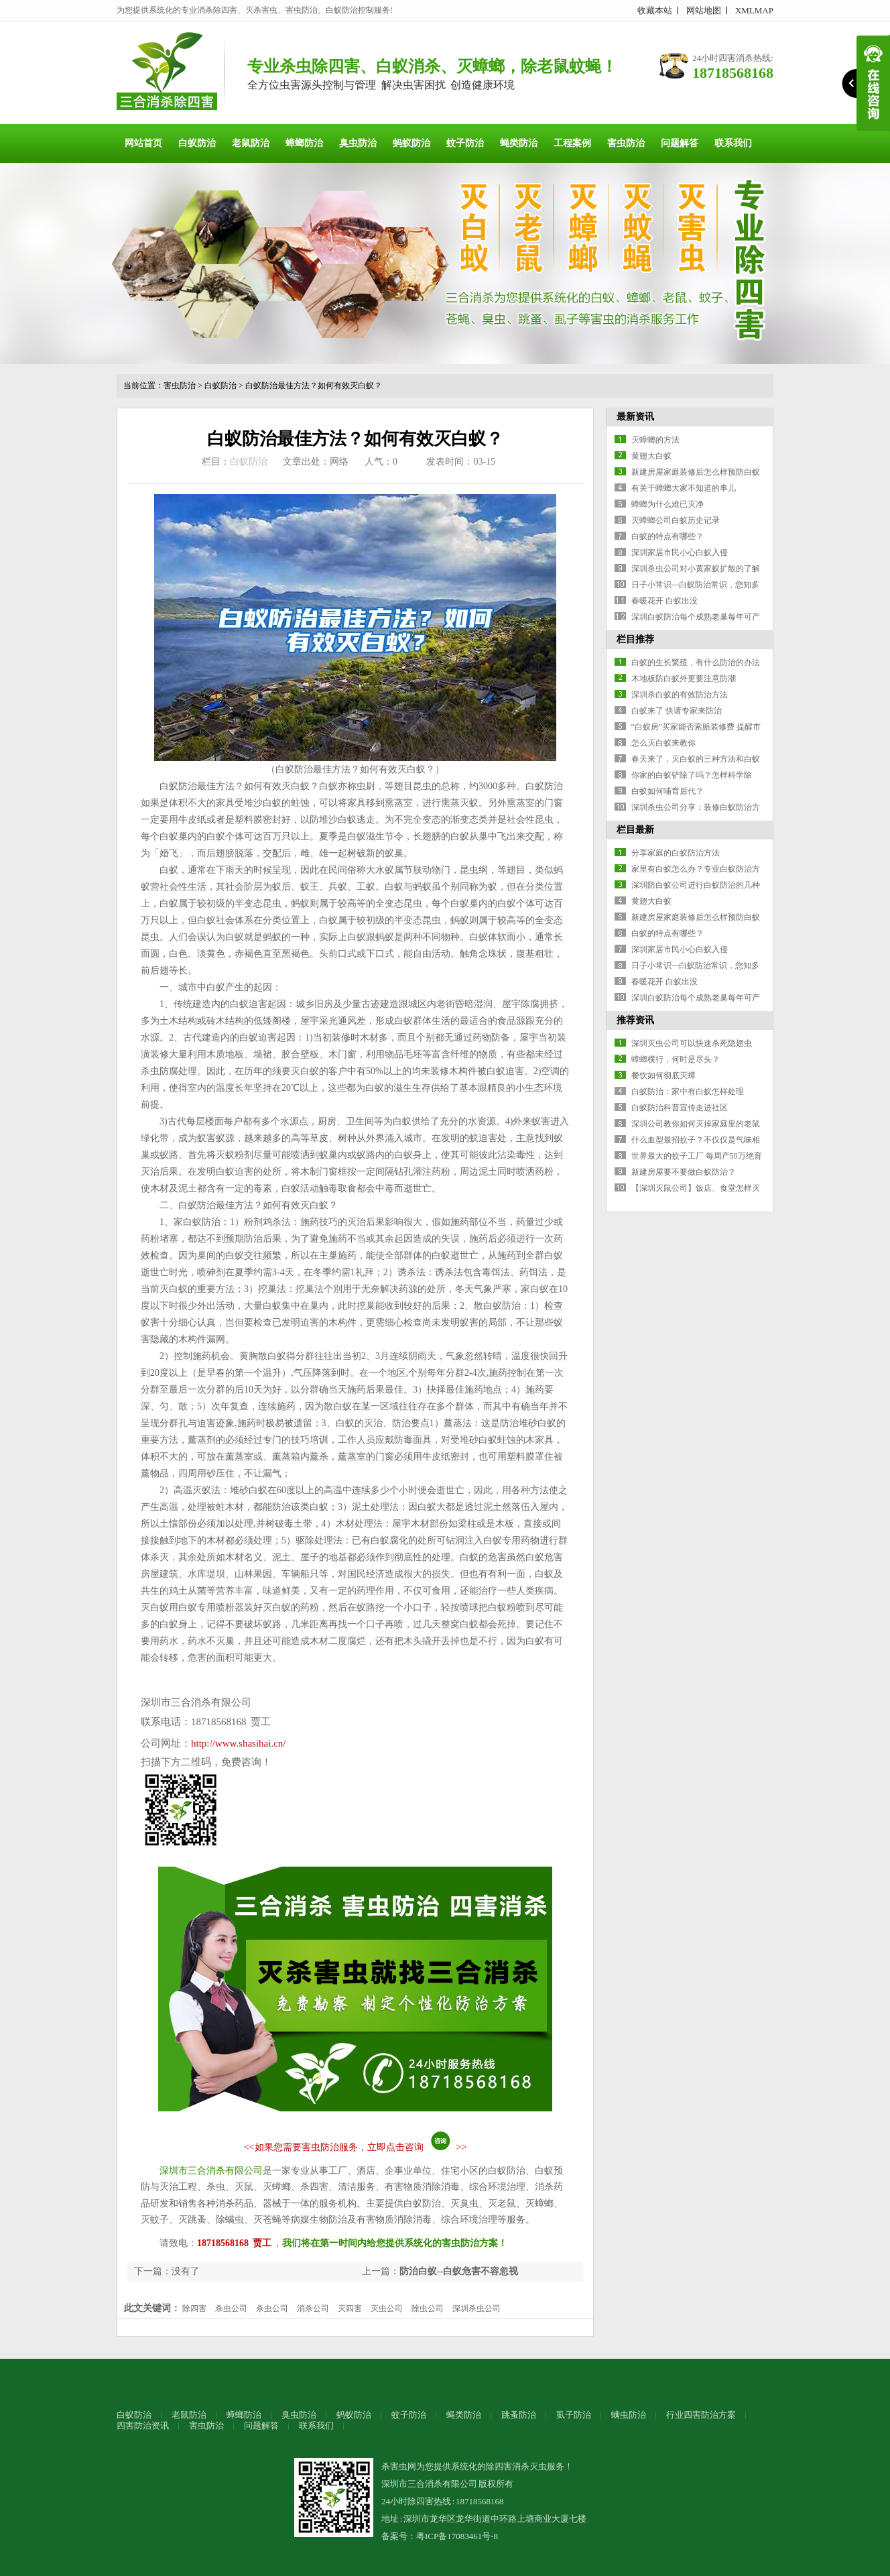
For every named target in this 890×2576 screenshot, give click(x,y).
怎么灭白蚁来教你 (663, 743)
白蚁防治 (197, 143)
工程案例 (572, 143)
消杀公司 (313, 2308)
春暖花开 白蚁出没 (664, 600)
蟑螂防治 (304, 143)
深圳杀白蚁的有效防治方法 (679, 694)
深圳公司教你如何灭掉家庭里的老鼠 (695, 1123)
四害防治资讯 (143, 2425)
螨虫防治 (628, 2415)
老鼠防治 (250, 143)
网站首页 (143, 143)
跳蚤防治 (518, 2415)
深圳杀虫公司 (476, 2308)
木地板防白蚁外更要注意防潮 (683, 678)
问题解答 (679, 143)
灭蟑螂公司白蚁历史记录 (675, 520)
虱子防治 (573, 2415)
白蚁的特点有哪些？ (667, 536)
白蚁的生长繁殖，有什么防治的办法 (695, 662)
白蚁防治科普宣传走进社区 (679, 1107)
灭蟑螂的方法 (655, 440)
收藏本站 (654, 10)
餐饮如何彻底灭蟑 (663, 1075)
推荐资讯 (635, 1020)
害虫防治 (626, 143)
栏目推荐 (635, 639)
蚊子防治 (465, 143)
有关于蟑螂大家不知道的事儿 (683, 488)
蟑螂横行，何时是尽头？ (675, 1059)
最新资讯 (635, 417)
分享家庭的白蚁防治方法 (675, 853)
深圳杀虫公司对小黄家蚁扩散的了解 (695, 568)
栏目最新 (635, 830)
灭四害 (350, 2308)
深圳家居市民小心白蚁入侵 (679, 552)
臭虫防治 (358, 143)
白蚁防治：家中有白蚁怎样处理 (687, 1091)
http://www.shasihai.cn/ (238, 1743)
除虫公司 (427, 2308)
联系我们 (733, 143)
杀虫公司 (231, 2308)
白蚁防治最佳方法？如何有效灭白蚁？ (313, 385)
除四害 (194, 2308)
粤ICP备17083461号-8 (457, 2536)
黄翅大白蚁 (651, 456)
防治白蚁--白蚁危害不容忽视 (458, 2271)
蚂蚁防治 (411, 143)
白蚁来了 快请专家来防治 (676, 710)
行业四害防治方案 (701, 2415)
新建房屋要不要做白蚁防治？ (683, 1172)
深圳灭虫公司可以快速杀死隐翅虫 (691, 1043)
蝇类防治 (518, 143)
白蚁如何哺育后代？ (667, 791)
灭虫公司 (387, 2308)
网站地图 (703, 10)
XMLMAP (754, 10)
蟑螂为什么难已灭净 (667, 504)
